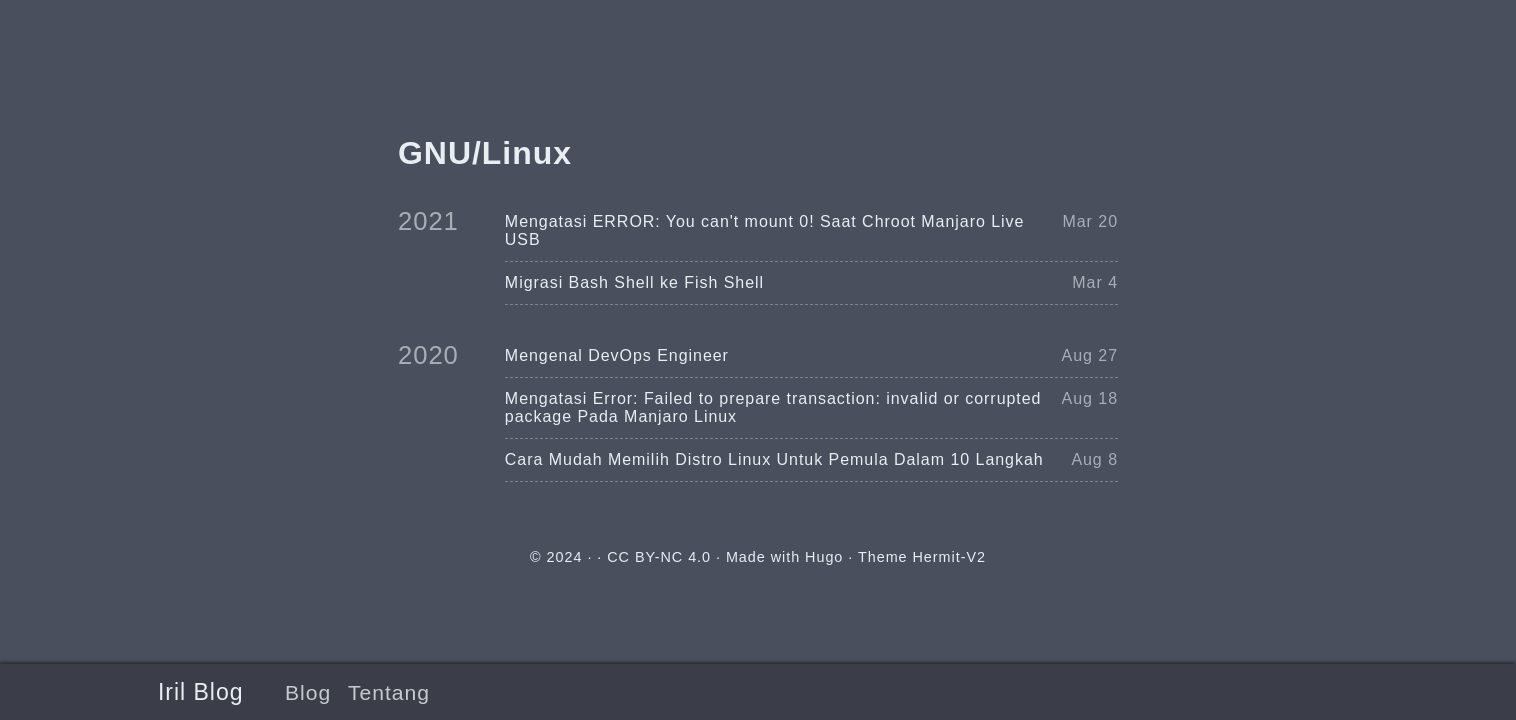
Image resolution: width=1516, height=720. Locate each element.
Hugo (824, 557)
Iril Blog (200, 692)
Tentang (389, 692)
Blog (308, 692)
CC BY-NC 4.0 (659, 557)
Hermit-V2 (949, 557)
